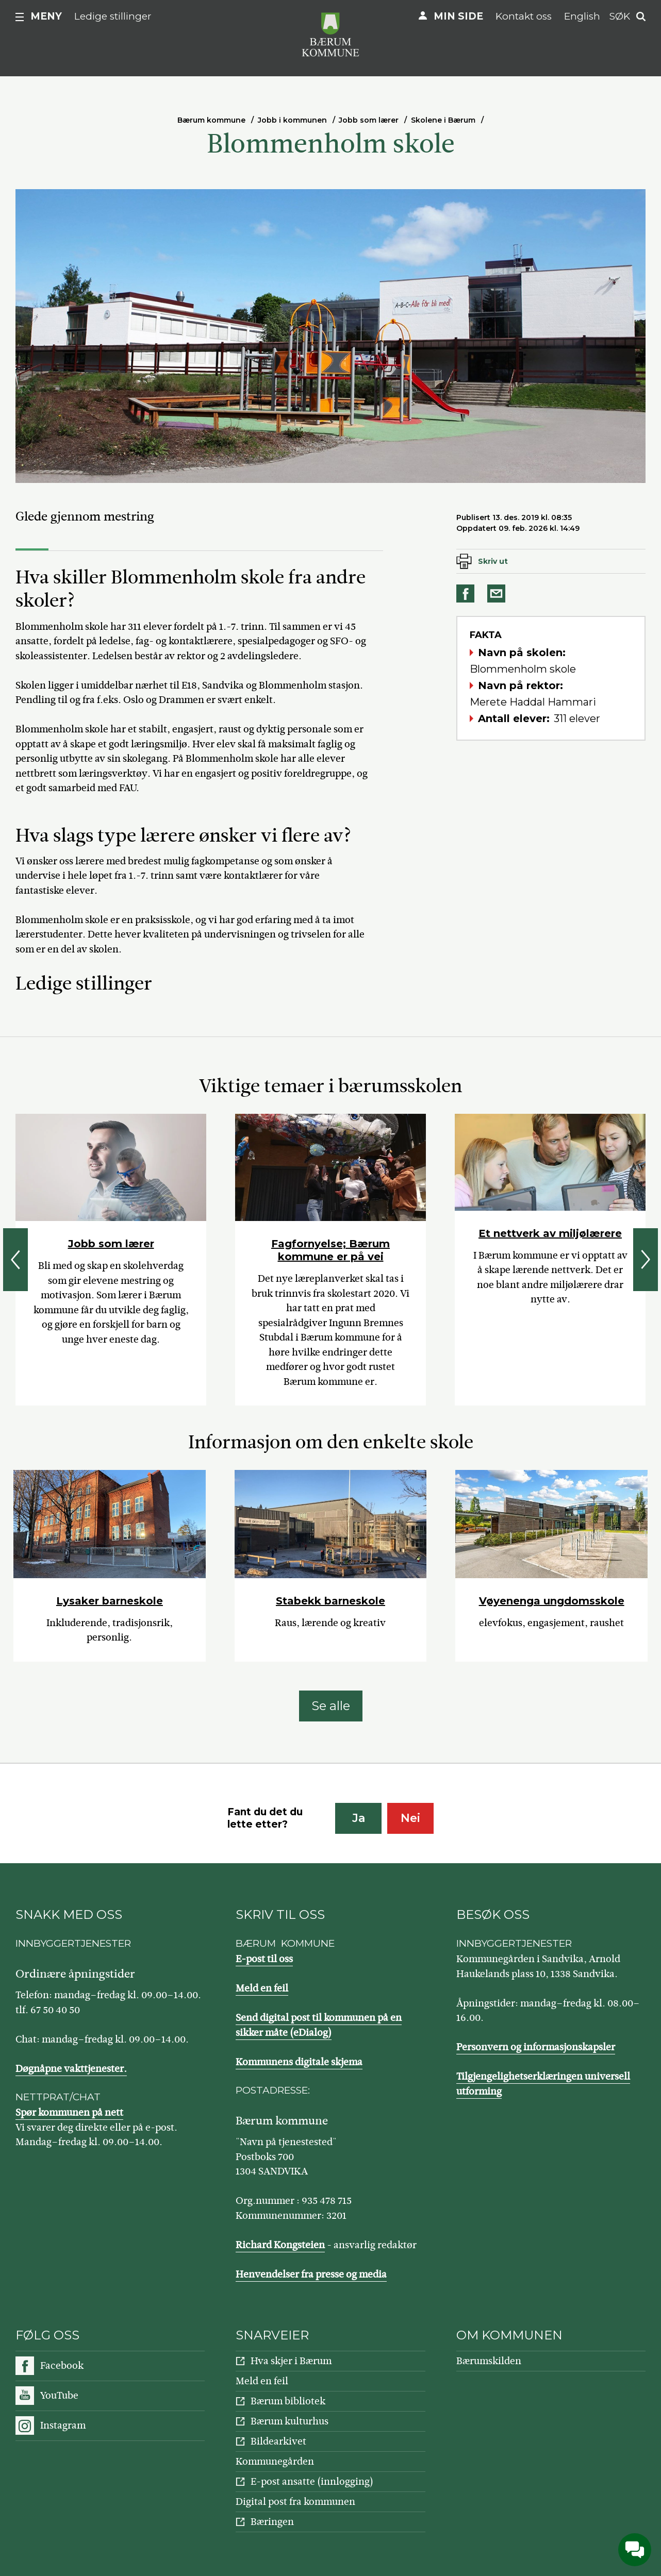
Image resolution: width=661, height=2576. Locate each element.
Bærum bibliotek (288, 2401)
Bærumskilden (488, 2361)
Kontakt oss (523, 16)
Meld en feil (262, 1988)
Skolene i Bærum (443, 120)
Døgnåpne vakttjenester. (71, 2069)
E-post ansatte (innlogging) (312, 2481)
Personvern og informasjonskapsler (535, 2047)
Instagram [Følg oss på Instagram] (63, 2425)
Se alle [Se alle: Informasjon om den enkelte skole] (330, 1705)
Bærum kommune (211, 120)
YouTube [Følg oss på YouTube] (59, 2395)
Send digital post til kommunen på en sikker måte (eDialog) (319, 2025)
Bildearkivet (278, 2441)
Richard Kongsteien (280, 2245)
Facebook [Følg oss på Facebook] (62, 2365)
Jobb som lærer (369, 120)
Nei (410, 1818)
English (582, 16)
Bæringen (272, 2522)
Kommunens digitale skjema (299, 2062)
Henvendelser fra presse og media (311, 2274)
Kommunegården (275, 2461)
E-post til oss (264, 1959)
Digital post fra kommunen (295, 2501)
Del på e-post (498, 593)
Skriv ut (493, 561)
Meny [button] (46, 16)
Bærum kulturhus (289, 2421)
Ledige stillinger (113, 16)
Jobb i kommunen (292, 120)
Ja (358, 1818)
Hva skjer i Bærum (291, 2361)
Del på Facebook (467, 593)
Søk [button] (619, 16)
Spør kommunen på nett (69, 2112)
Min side (458, 16)
